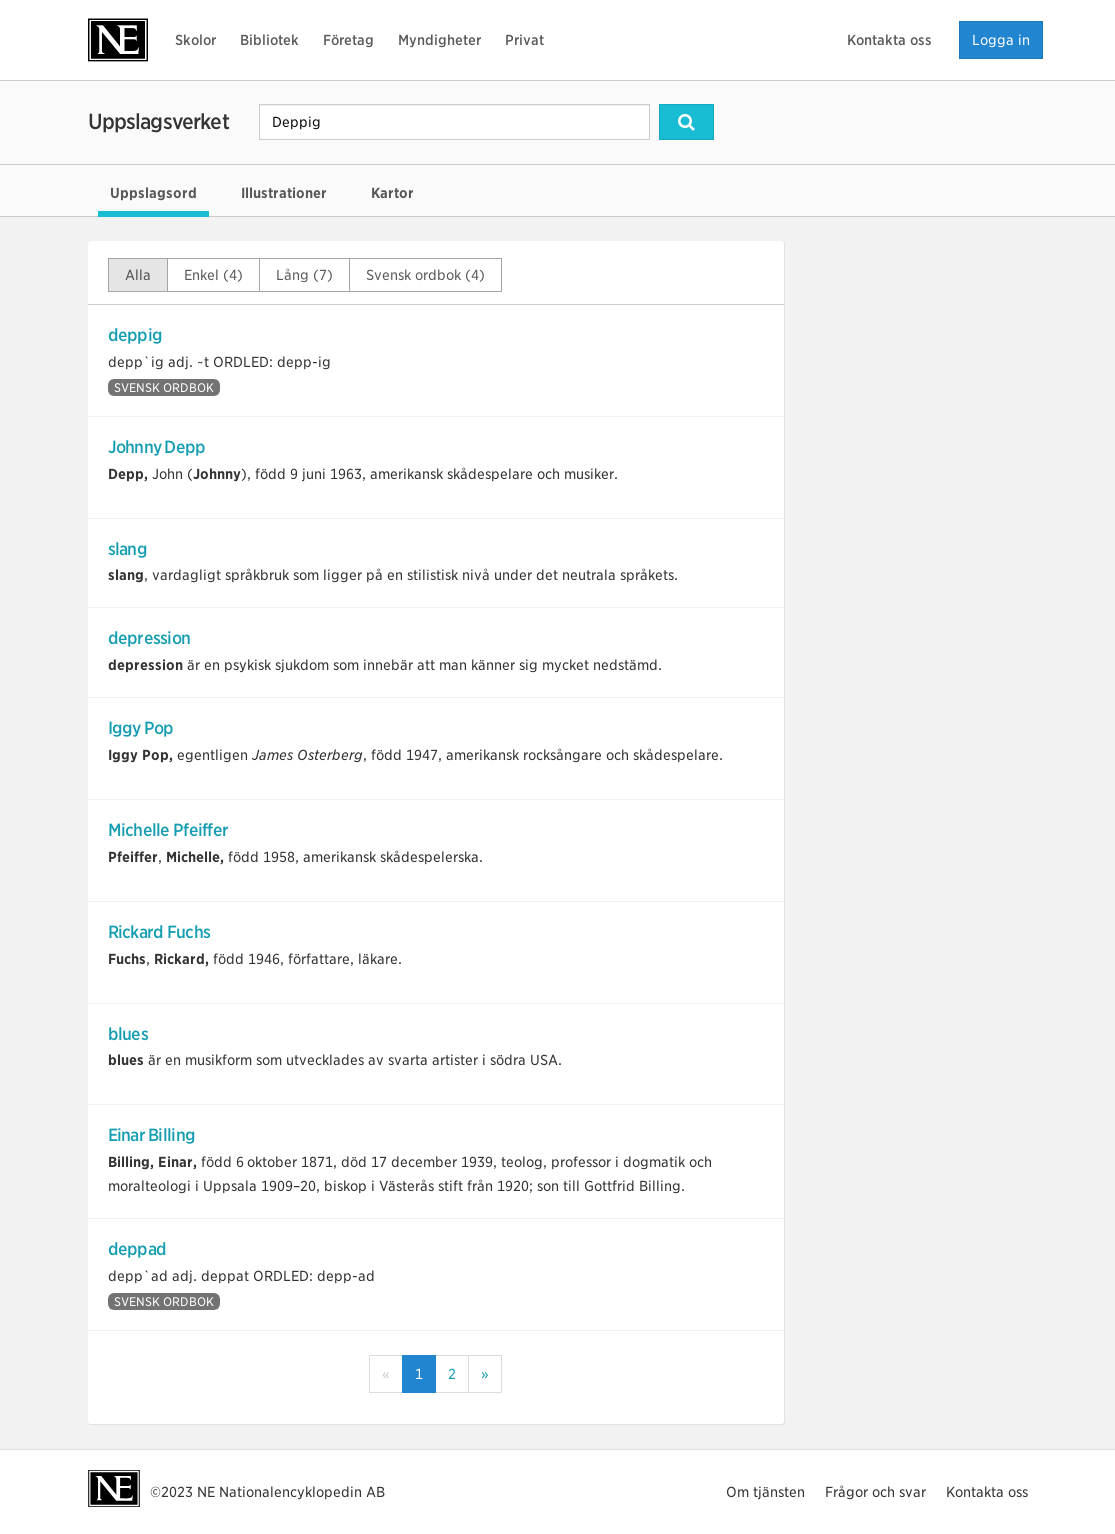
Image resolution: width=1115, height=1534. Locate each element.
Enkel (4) (213, 275)
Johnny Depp (157, 447)
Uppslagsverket (158, 121)
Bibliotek (269, 40)
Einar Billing (152, 1135)
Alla (138, 275)
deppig (135, 335)
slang (127, 549)
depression (149, 638)
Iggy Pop (141, 728)
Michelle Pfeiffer (168, 830)
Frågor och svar (875, 1492)
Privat (524, 40)
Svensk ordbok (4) (425, 275)
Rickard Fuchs (159, 932)
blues (128, 1034)
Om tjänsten (765, 1492)
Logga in (1001, 40)
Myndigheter (439, 40)
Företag (348, 40)
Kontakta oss (889, 40)
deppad (137, 1249)
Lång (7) (304, 275)
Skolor (195, 40)
